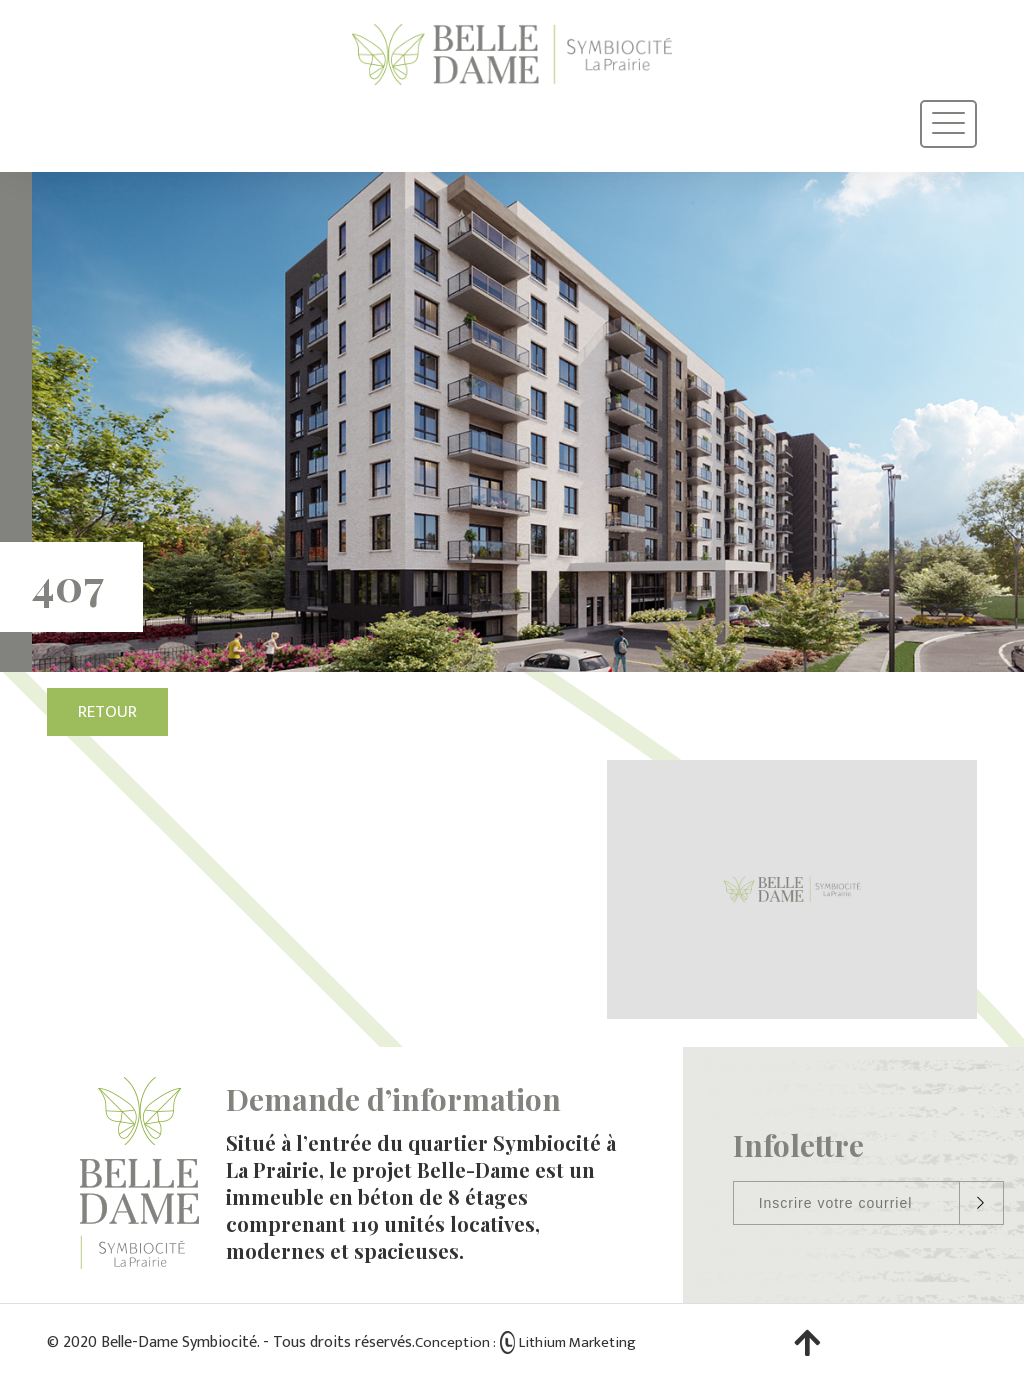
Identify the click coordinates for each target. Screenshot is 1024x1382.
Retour (107, 712)
